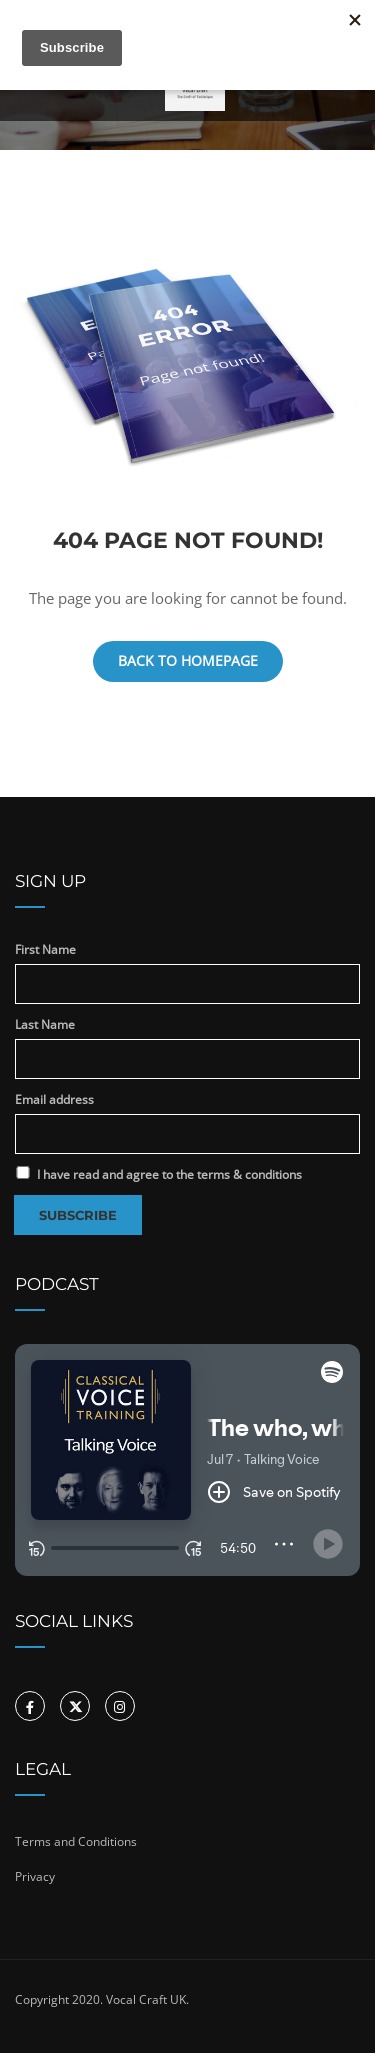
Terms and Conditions (76, 1841)
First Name (45, 949)
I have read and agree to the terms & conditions (158, 1174)
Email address (54, 1099)
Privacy (35, 1876)
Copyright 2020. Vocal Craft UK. (102, 1999)
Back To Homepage (188, 660)
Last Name (45, 1024)
